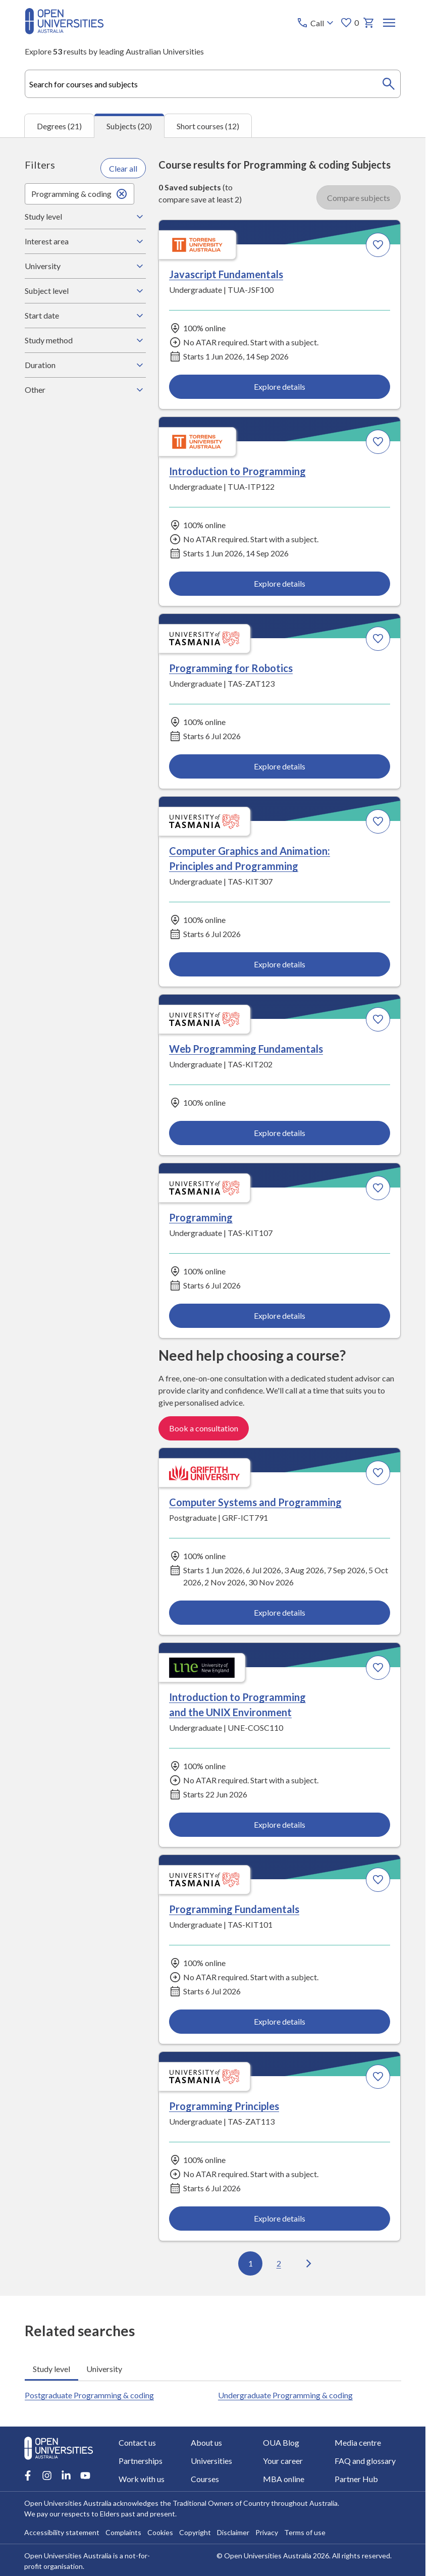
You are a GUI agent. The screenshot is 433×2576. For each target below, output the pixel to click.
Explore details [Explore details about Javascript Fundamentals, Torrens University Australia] (279, 386)
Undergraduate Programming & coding (285, 2394)
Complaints (123, 2532)
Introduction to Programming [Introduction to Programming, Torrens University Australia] (237, 471)
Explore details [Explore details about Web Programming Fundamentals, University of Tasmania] (279, 1133)
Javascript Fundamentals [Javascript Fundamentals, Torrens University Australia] (226, 274)
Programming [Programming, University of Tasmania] (201, 1218)
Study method (85, 340)
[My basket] (368, 23)
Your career (283, 2460)
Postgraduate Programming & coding (89, 2394)
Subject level (85, 291)
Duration (85, 365)
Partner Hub (356, 2479)
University (85, 266)
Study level (85, 217)
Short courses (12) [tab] (208, 125)
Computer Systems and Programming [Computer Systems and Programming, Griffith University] (255, 1502)
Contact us (137, 2442)
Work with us (142, 2479)
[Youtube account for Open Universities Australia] (85, 2475)
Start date (85, 316)
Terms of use (305, 2532)
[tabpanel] (212, 1216)
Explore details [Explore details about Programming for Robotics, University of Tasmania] (279, 766)
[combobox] (213, 84)
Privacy (266, 2532)
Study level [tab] (51, 2368)
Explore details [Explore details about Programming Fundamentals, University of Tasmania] (279, 2021)
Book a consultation (203, 1428)
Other (85, 390)
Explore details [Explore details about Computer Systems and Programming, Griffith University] (279, 1612)
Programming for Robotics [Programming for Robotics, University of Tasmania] (231, 668)
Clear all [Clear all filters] (123, 168)
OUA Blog (281, 2442)
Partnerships (141, 2460)
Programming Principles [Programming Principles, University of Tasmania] (224, 2106)
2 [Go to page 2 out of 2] (279, 2263)
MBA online (283, 2479)
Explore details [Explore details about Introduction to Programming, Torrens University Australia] (279, 583)
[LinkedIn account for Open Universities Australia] (66, 2475)
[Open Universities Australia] (64, 31)
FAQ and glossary (365, 2460)
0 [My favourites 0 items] (349, 23)
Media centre (358, 2442)
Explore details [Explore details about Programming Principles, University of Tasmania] (279, 2218)
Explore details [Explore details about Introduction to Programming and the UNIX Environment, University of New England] (279, 1824)
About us (206, 2442)
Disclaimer (233, 2532)
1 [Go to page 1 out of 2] (250, 2263)
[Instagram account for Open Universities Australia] (47, 2475)
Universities (211, 2460)
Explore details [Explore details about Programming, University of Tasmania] (279, 1315)
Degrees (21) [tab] (59, 125)
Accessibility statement (61, 2532)
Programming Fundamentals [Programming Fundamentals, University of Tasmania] (234, 1909)
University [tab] (104, 2368)
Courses (205, 2479)
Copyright (195, 2532)
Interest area (85, 241)
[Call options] (316, 23)
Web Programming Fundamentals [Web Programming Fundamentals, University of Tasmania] (246, 1049)
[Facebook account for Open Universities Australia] (27, 2475)
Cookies (160, 2532)
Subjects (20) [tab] (129, 126)
